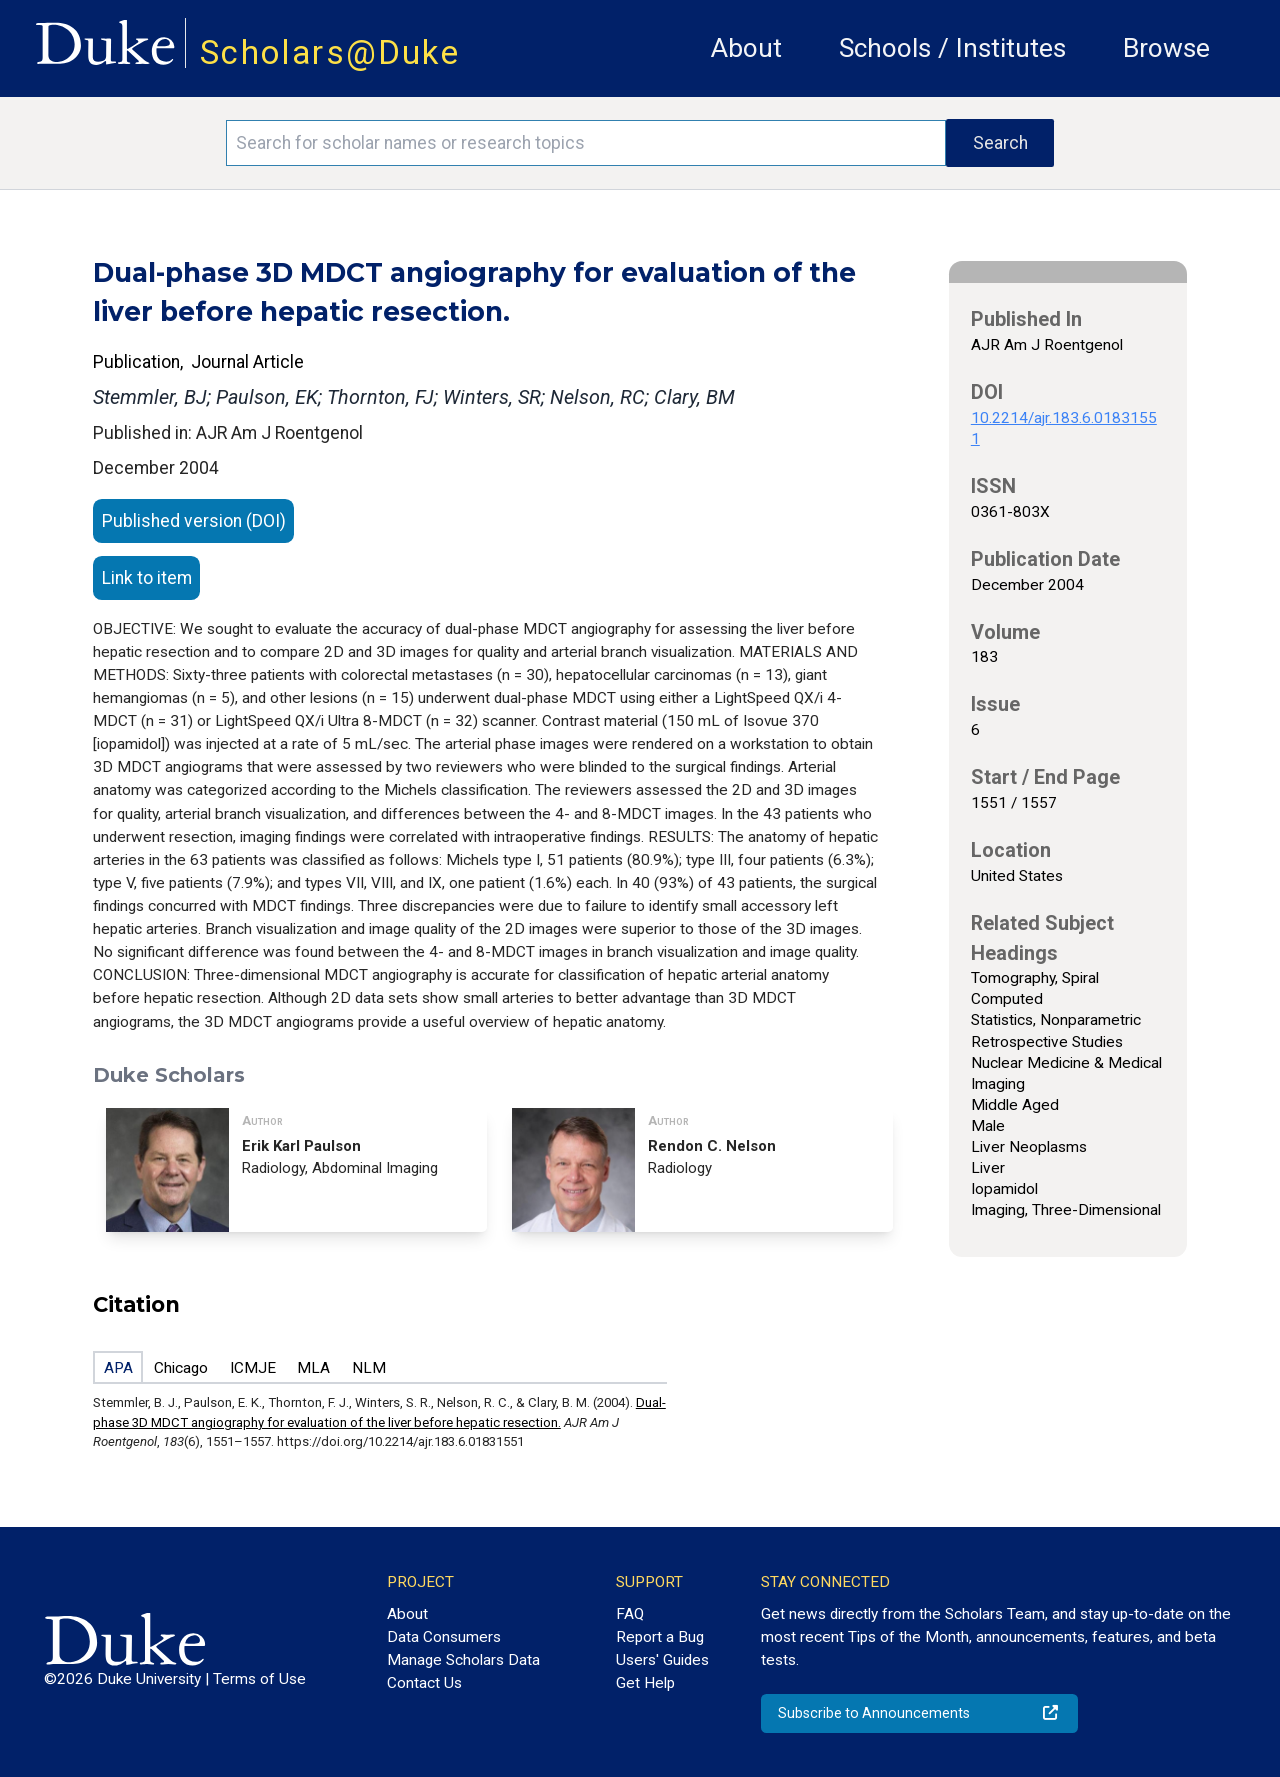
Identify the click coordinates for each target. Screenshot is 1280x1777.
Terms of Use (259, 1679)
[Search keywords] (586, 143)
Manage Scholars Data (463, 1660)
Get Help (645, 1683)
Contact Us (424, 1683)
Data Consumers (444, 1637)
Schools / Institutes (952, 48)
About (746, 48)
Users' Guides (662, 1660)
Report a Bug (660, 1637)
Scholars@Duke (330, 52)
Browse (1166, 48)
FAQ (630, 1614)
